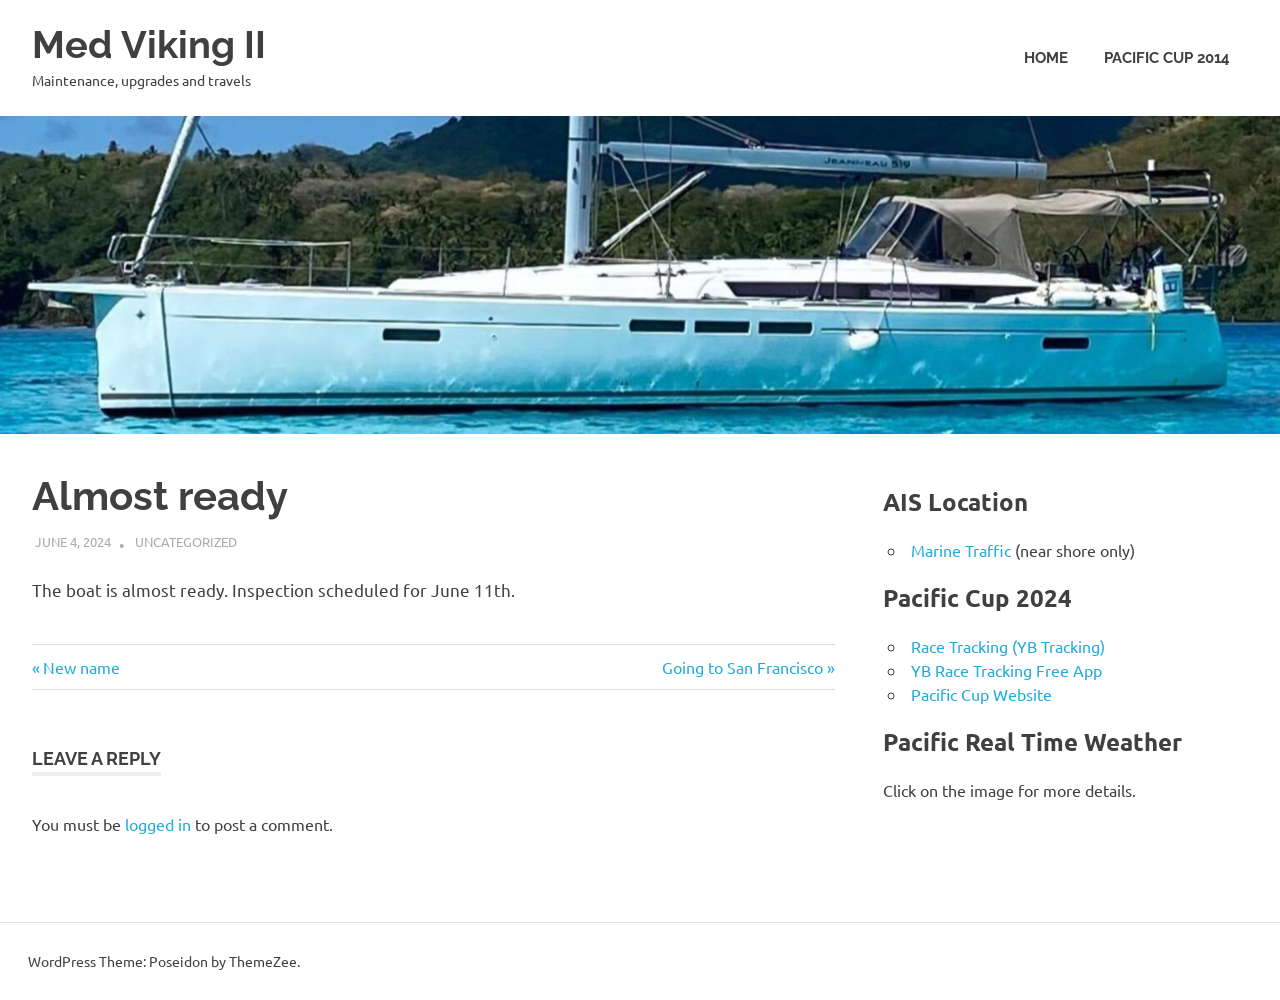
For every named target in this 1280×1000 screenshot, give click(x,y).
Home (1046, 58)
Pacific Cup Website (981, 694)
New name (81, 667)
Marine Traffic (961, 550)
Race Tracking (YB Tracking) (1008, 646)
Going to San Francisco (742, 667)
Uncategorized (186, 541)
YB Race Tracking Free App (1006, 670)
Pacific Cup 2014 (1167, 58)
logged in (158, 824)
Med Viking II (149, 44)
